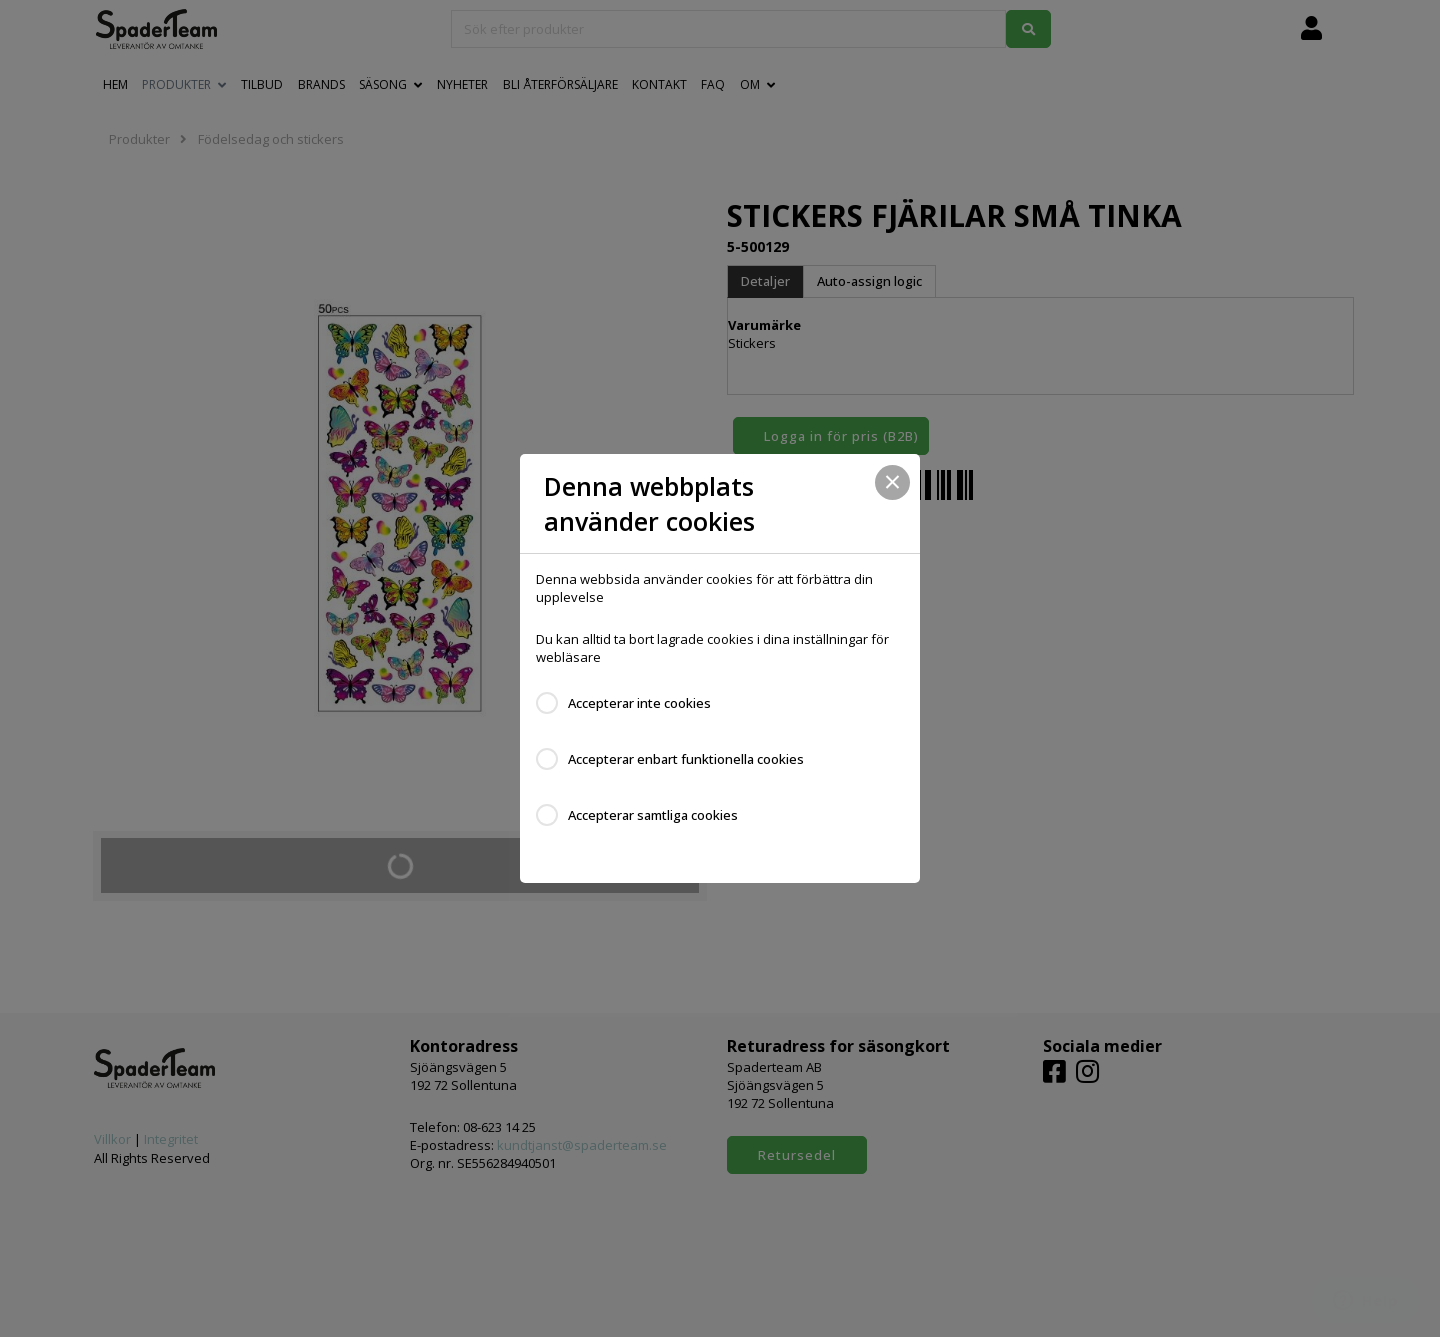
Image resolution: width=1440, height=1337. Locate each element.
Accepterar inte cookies (639, 703)
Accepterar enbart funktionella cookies (686, 759)
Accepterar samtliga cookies (653, 815)
